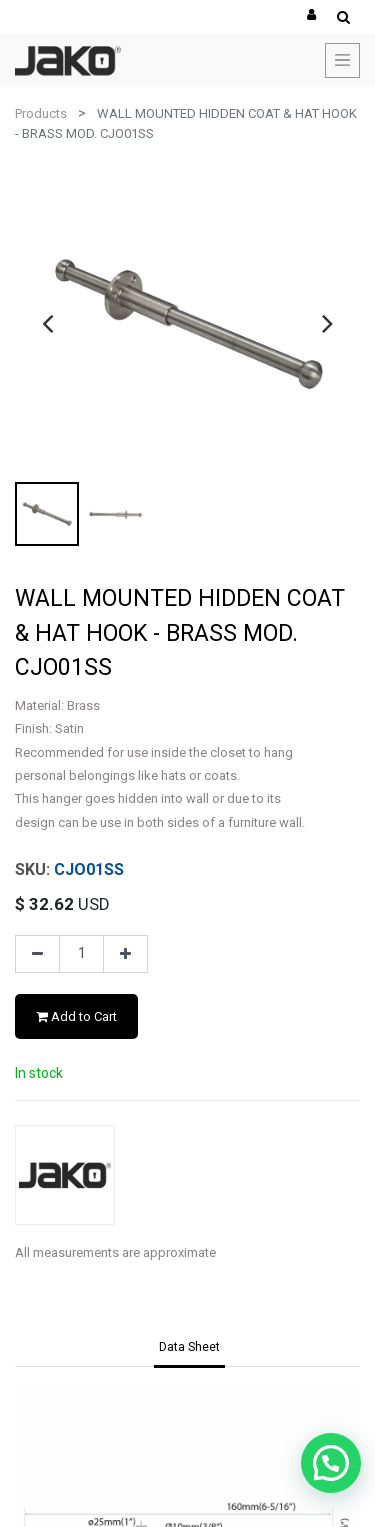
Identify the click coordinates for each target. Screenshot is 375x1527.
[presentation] (47, 323)
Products (41, 113)
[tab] (189, 1348)
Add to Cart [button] (76, 1016)
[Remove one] (37, 954)
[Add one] (125, 954)
